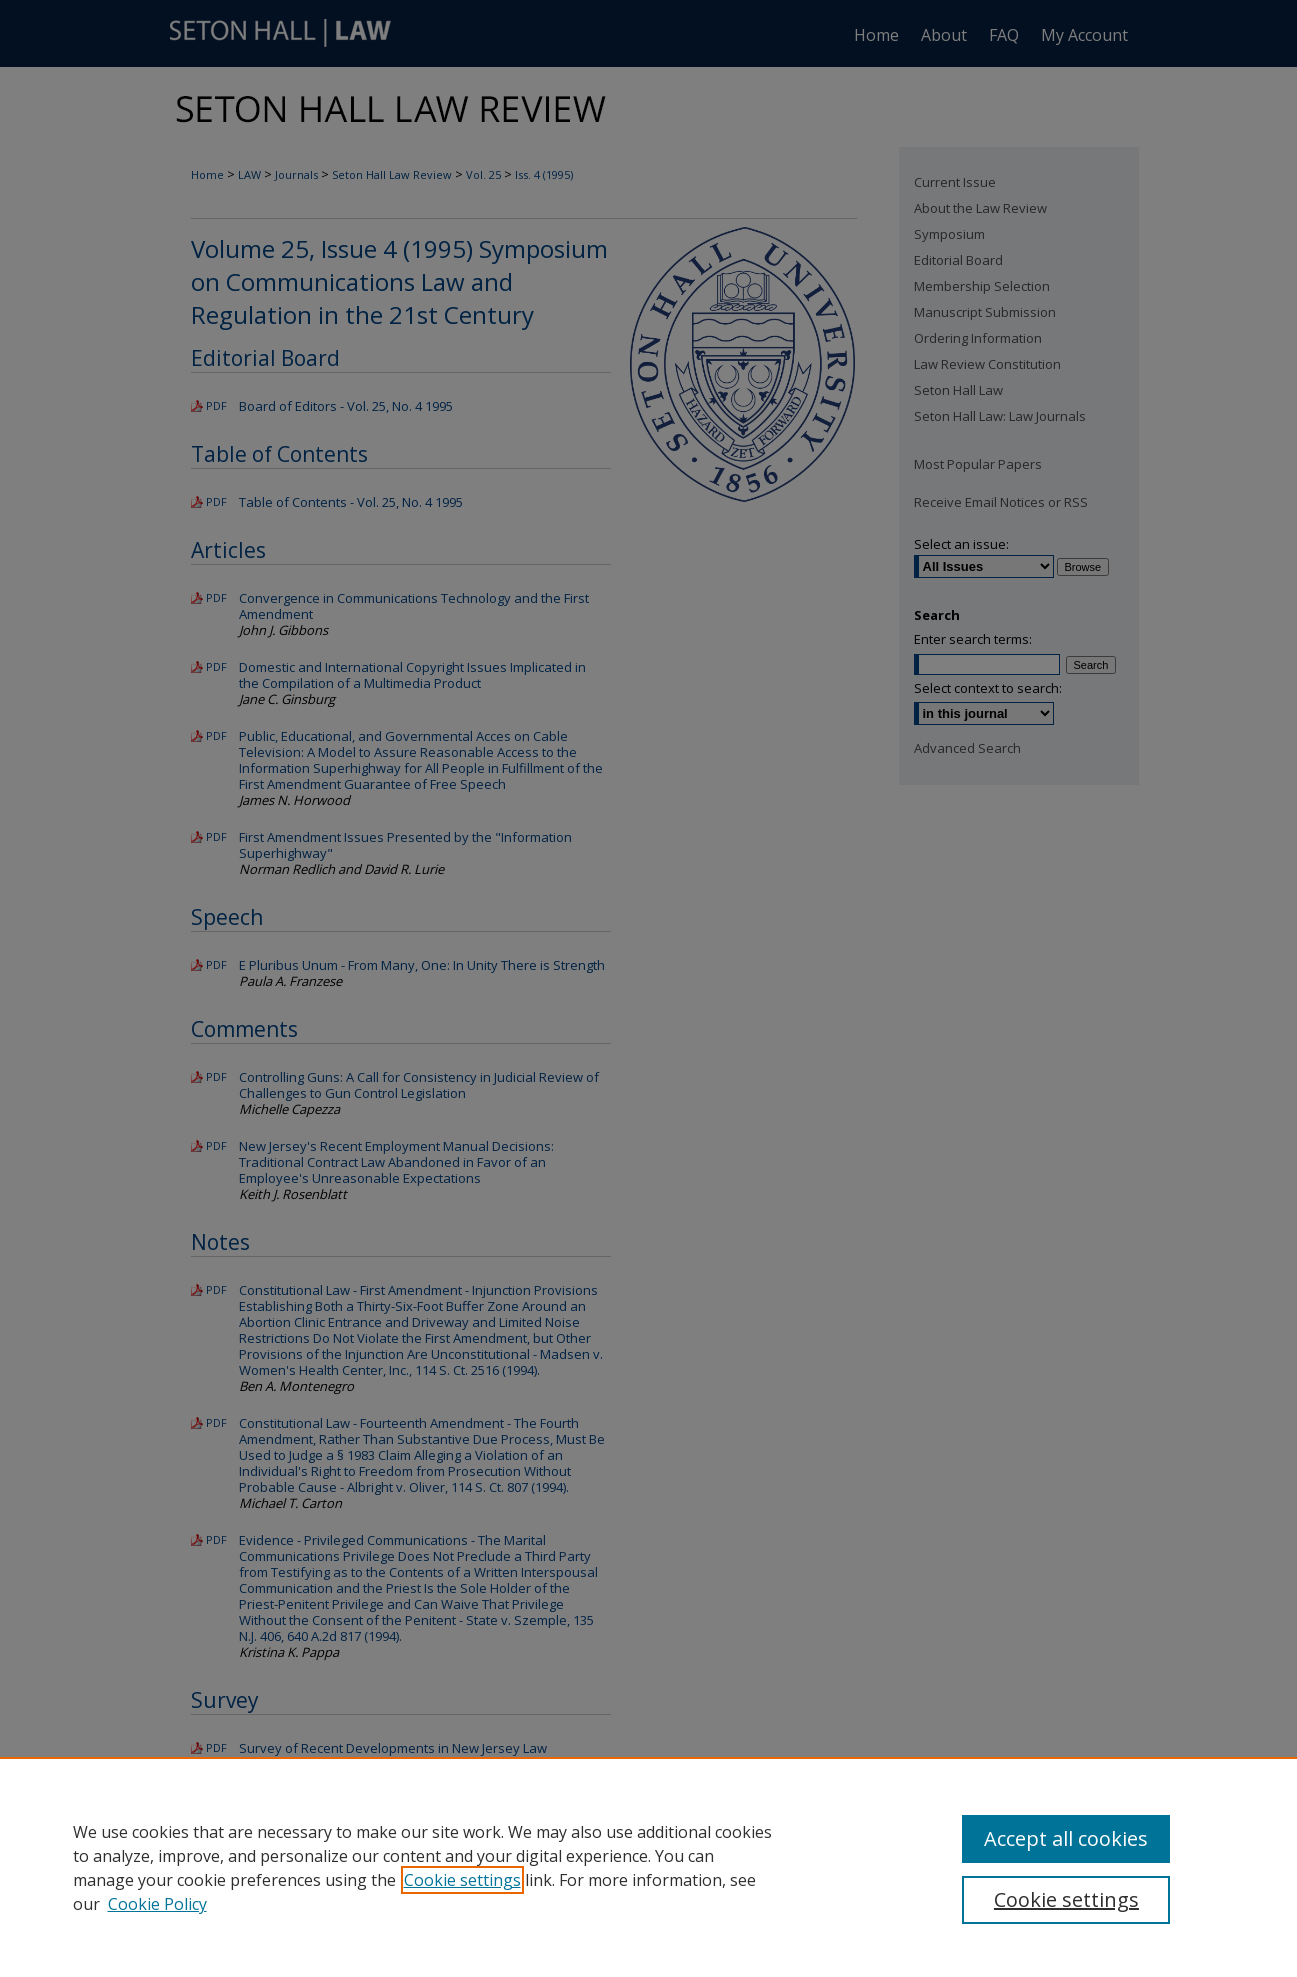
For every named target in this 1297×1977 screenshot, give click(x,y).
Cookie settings (462, 1880)
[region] (648, 1867)
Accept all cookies (1066, 1838)
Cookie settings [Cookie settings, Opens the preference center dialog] (1066, 1899)
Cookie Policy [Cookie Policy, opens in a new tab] (157, 1904)
